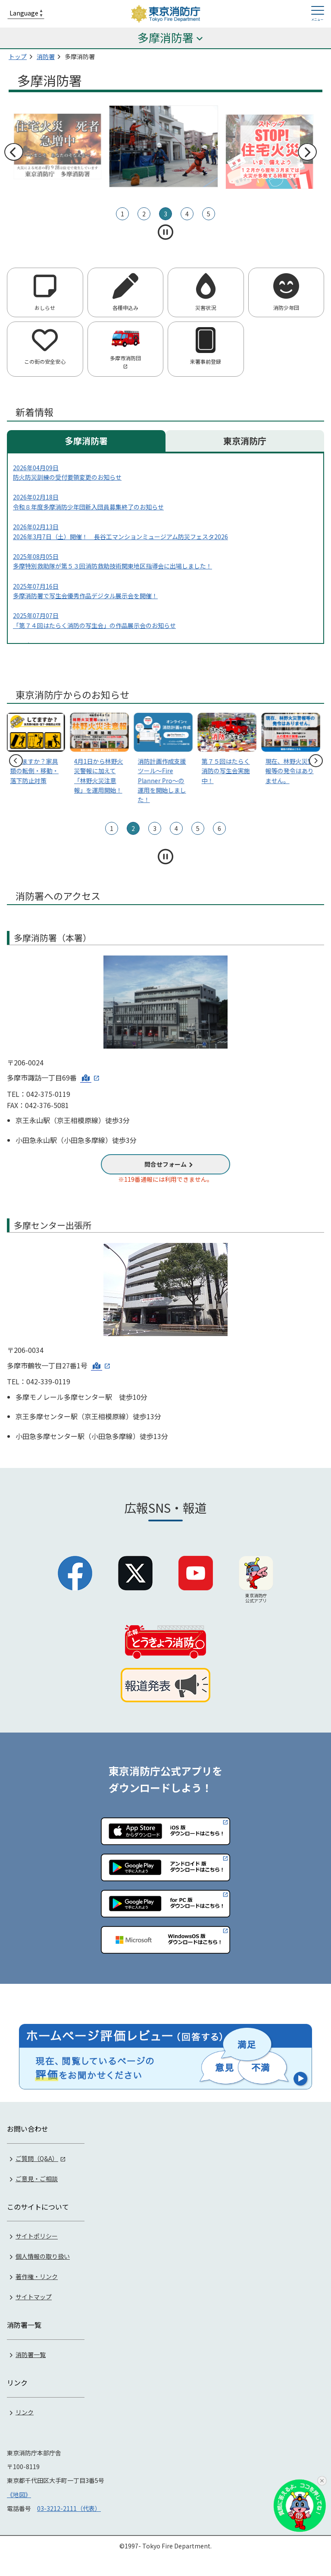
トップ (18, 56)
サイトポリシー (37, 2235)
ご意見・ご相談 (37, 2178)
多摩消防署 (86, 440)
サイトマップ (34, 2296)
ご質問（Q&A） (37, 2158)
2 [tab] (144, 213)
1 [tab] (122, 213)
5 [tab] (208, 213)
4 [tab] (187, 213)
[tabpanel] (165, 146)
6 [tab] (219, 828)
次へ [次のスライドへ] (307, 152)
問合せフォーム (165, 1164)
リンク (25, 2411)
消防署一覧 (31, 2354)
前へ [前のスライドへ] (13, 152)
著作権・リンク (37, 2276)
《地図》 (19, 2494)
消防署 (46, 56)
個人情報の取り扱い (43, 2255)
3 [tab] (165, 213)
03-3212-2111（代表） (69, 2508)
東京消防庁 (244, 440)
